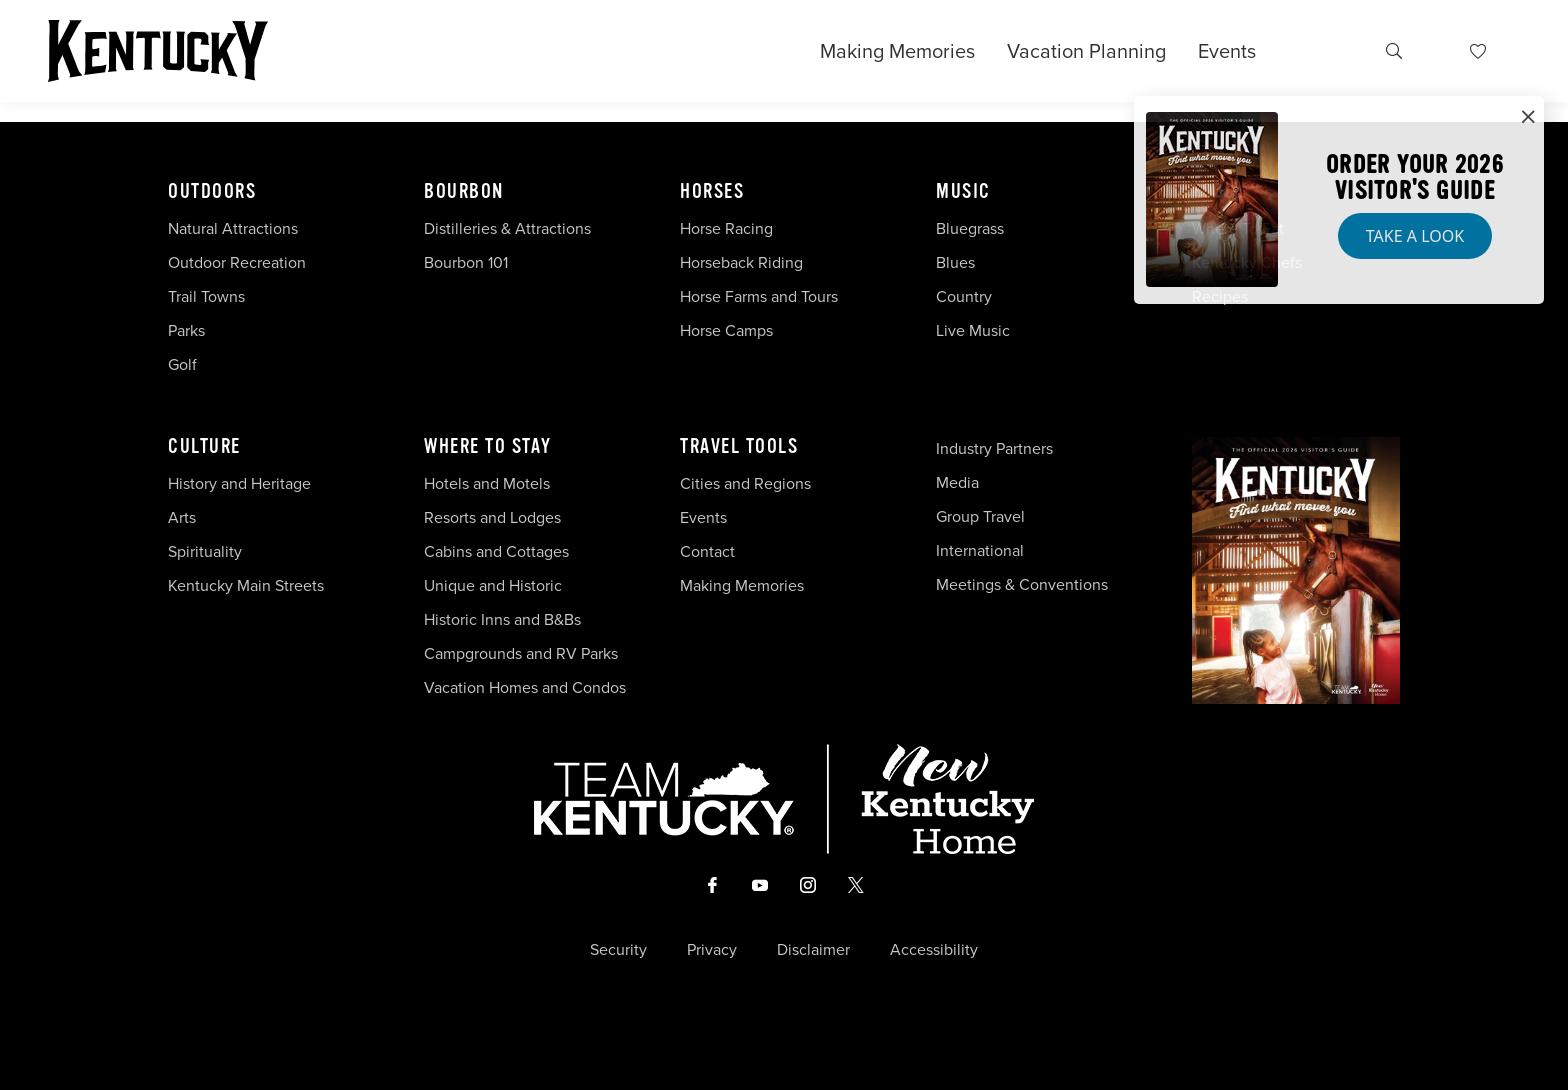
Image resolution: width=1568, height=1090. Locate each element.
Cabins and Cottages (496, 551)
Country (964, 296)
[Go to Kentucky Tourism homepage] (158, 51)
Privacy (712, 950)
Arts (182, 517)
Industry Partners (994, 448)
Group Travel (980, 516)
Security (618, 950)
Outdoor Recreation (237, 262)
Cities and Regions (745, 483)
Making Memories (897, 51)
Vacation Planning (1086, 51)
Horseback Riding (741, 262)
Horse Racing (726, 228)
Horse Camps (726, 330)
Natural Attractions (233, 228)
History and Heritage (241, 483)
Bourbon (464, 192)
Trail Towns (206, 296)
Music (963, 192)
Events (1227, 51)
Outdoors (212, 192)
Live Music (973, 330)
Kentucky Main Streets (246, 585)
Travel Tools (739, 447)
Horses (712, 192)
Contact (707, 551)
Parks (186, 330)
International (980, 550)
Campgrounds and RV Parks (521, 653)
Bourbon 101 (466, 262)
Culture (204, 447)
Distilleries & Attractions (507, 228)
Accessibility (934, 950)
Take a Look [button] (1415, 236)
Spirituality (207, 551)
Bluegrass (970, 228)
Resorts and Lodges (492, 517)
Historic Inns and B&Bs (502, 619)
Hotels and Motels (487, 483)
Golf (182, 364)
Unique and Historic (493, 585)
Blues (955, 262)
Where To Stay (488, 447)
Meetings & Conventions (1022, 584)
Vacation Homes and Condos (525, 687)
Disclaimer (813, 950)
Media (957, 482)
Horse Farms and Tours (759, 296)
